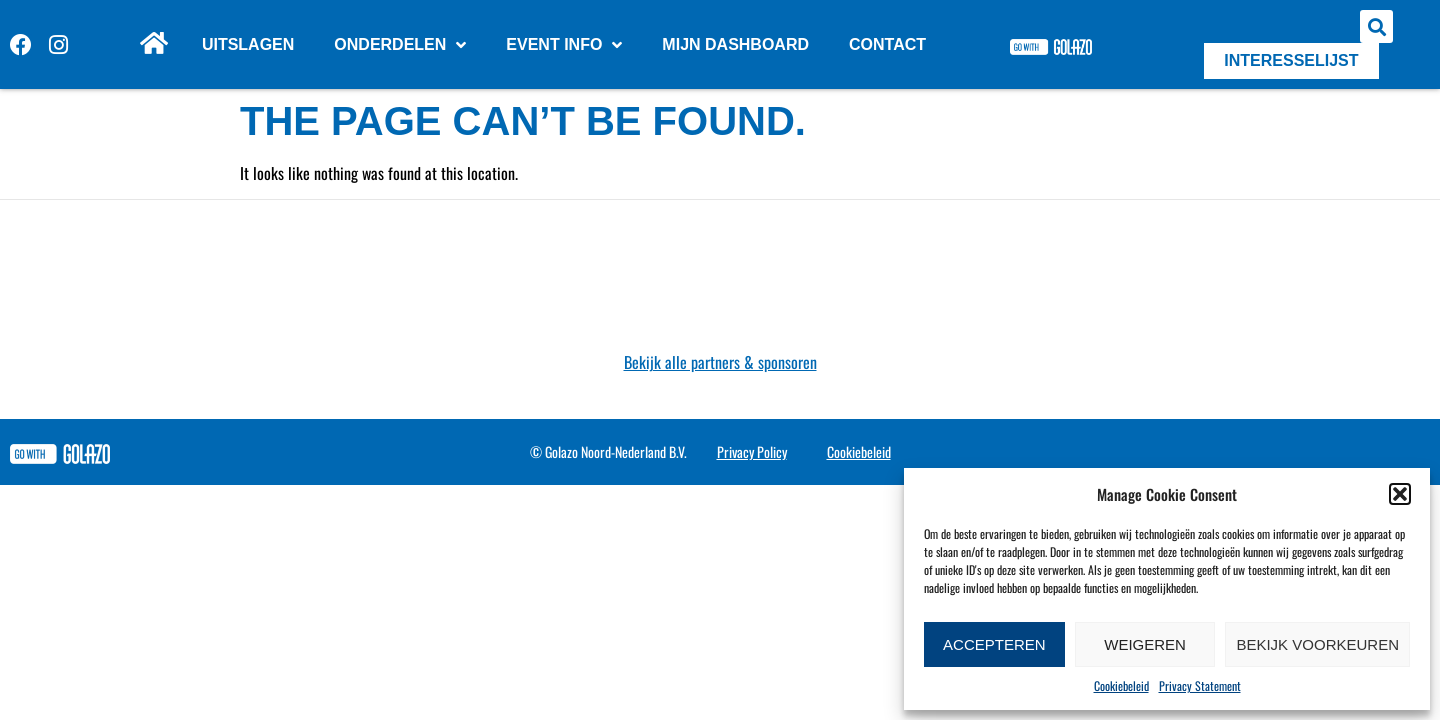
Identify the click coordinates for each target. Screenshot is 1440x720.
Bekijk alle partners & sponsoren (720, 362)
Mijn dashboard (735, 44)
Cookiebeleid (1121, 685)
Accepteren (994, 644)
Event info (564, 45)
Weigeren (1145, 644)
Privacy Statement (1200, 685)
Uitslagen (248, 44)
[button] (1400, 494)
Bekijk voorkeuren (1317, 644)
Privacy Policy (752, 451)
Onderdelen (400, 45)
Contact (887, 44)
